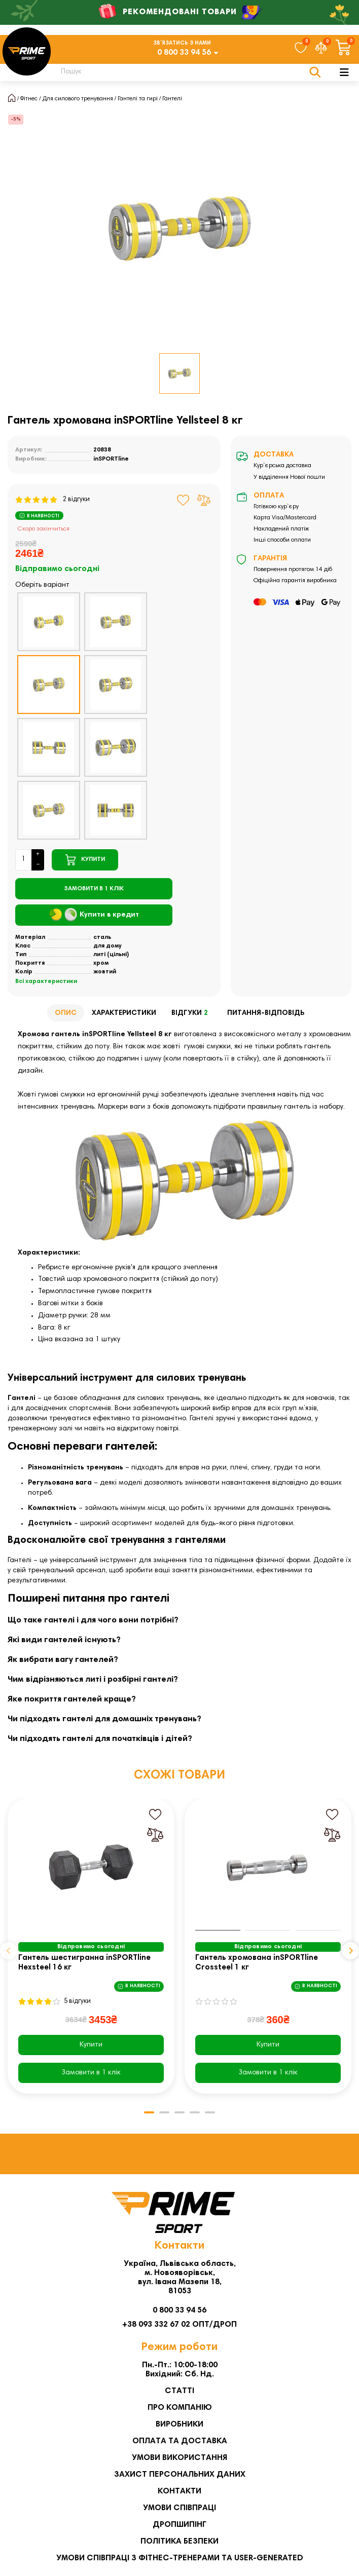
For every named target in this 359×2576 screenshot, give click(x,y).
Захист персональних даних (179, 2475)
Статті (179, 2391)
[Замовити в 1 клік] (93, 888)
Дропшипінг (179, 2525)
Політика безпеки (179, 2541)
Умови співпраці (179, 2508)
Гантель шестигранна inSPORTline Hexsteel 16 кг (84, 1963)
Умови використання (179, 2458)
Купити (91, 2045)
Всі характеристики (46, 981)
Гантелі (172, 99)
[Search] (185, 72)
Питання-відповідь (265, 1013)
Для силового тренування (78, 99)
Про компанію (180, 2408)
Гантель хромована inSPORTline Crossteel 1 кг (256, 1963)
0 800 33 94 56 (184, 53)
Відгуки (191, 1013)
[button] (8, 1950)
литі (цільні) (111, 955)
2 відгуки (52, 499)
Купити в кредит (94, 915)
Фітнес (29, 99)
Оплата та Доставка (179, 2441)
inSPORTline (111, 459)
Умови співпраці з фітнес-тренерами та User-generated (179, 2558)
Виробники (179, 2424)
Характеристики (124, 1013)
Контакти (179, 2491)
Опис (66, 1013)
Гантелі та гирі (138, 99)
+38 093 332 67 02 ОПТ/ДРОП (179, 2325)
